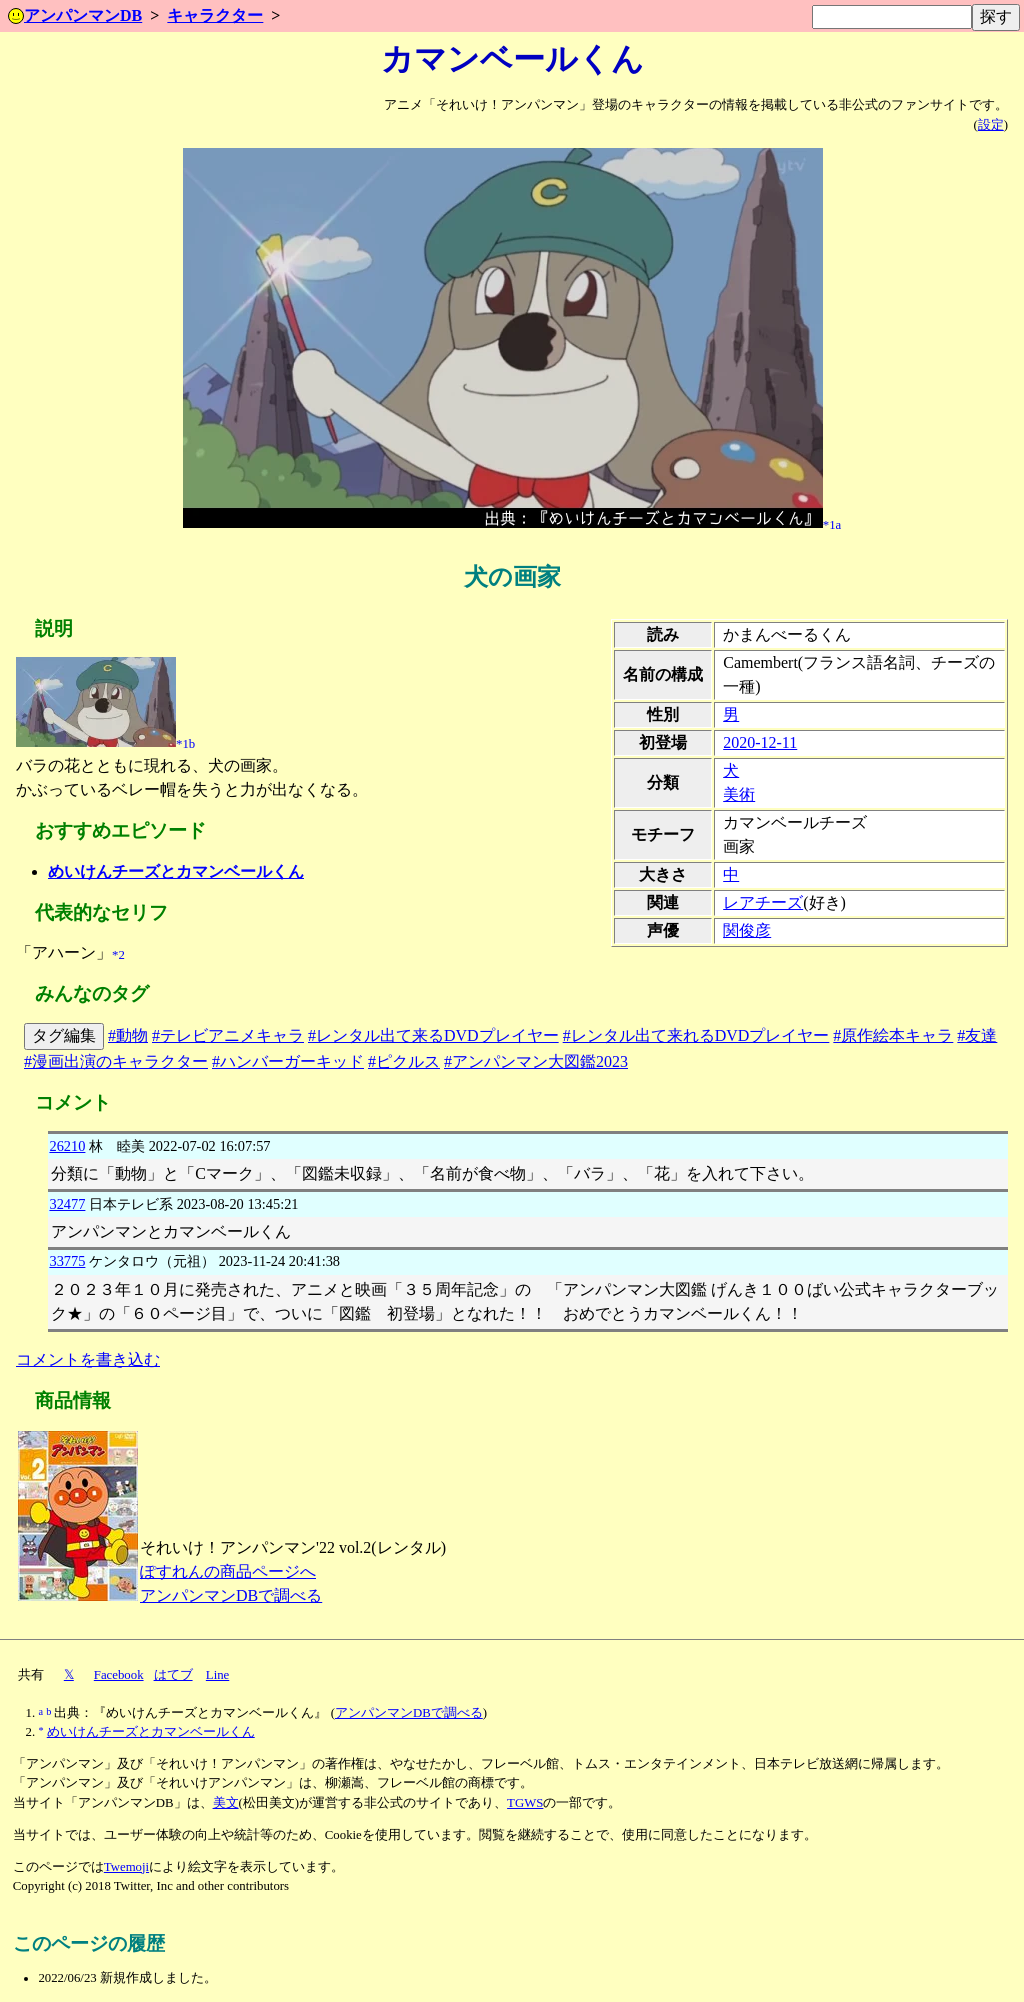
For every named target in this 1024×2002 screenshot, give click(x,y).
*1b (185, 744)
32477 (67, 1204)
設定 (991, 125)
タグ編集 (64, 1035)
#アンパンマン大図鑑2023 (536, 1061)
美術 (739, 794)
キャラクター (215, 15)
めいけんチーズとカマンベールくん (176, 871)
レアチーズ (763, 902)
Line (217, 1675)
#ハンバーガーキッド (288, 1061)
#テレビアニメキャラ (228, 1035)
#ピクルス (404, 1061)
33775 (67, 1261)
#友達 (977, 1035)
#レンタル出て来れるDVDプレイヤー (696, 1035)
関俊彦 (747, 930)
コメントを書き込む (88, 1359)
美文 (226, 1803)
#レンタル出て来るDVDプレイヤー (433, 1035)
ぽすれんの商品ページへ (228, 1571)
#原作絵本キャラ (893, 1035)
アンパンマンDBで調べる (231, 1595)
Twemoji (126, 1867)
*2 (118, 955)
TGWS (525, 1803)
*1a (832, 524)
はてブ (173, 1675)
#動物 (128, 1035)
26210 (67, 1146)
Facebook (119, 1675)
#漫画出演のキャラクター (116, 1061)
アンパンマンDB (75, 15)
